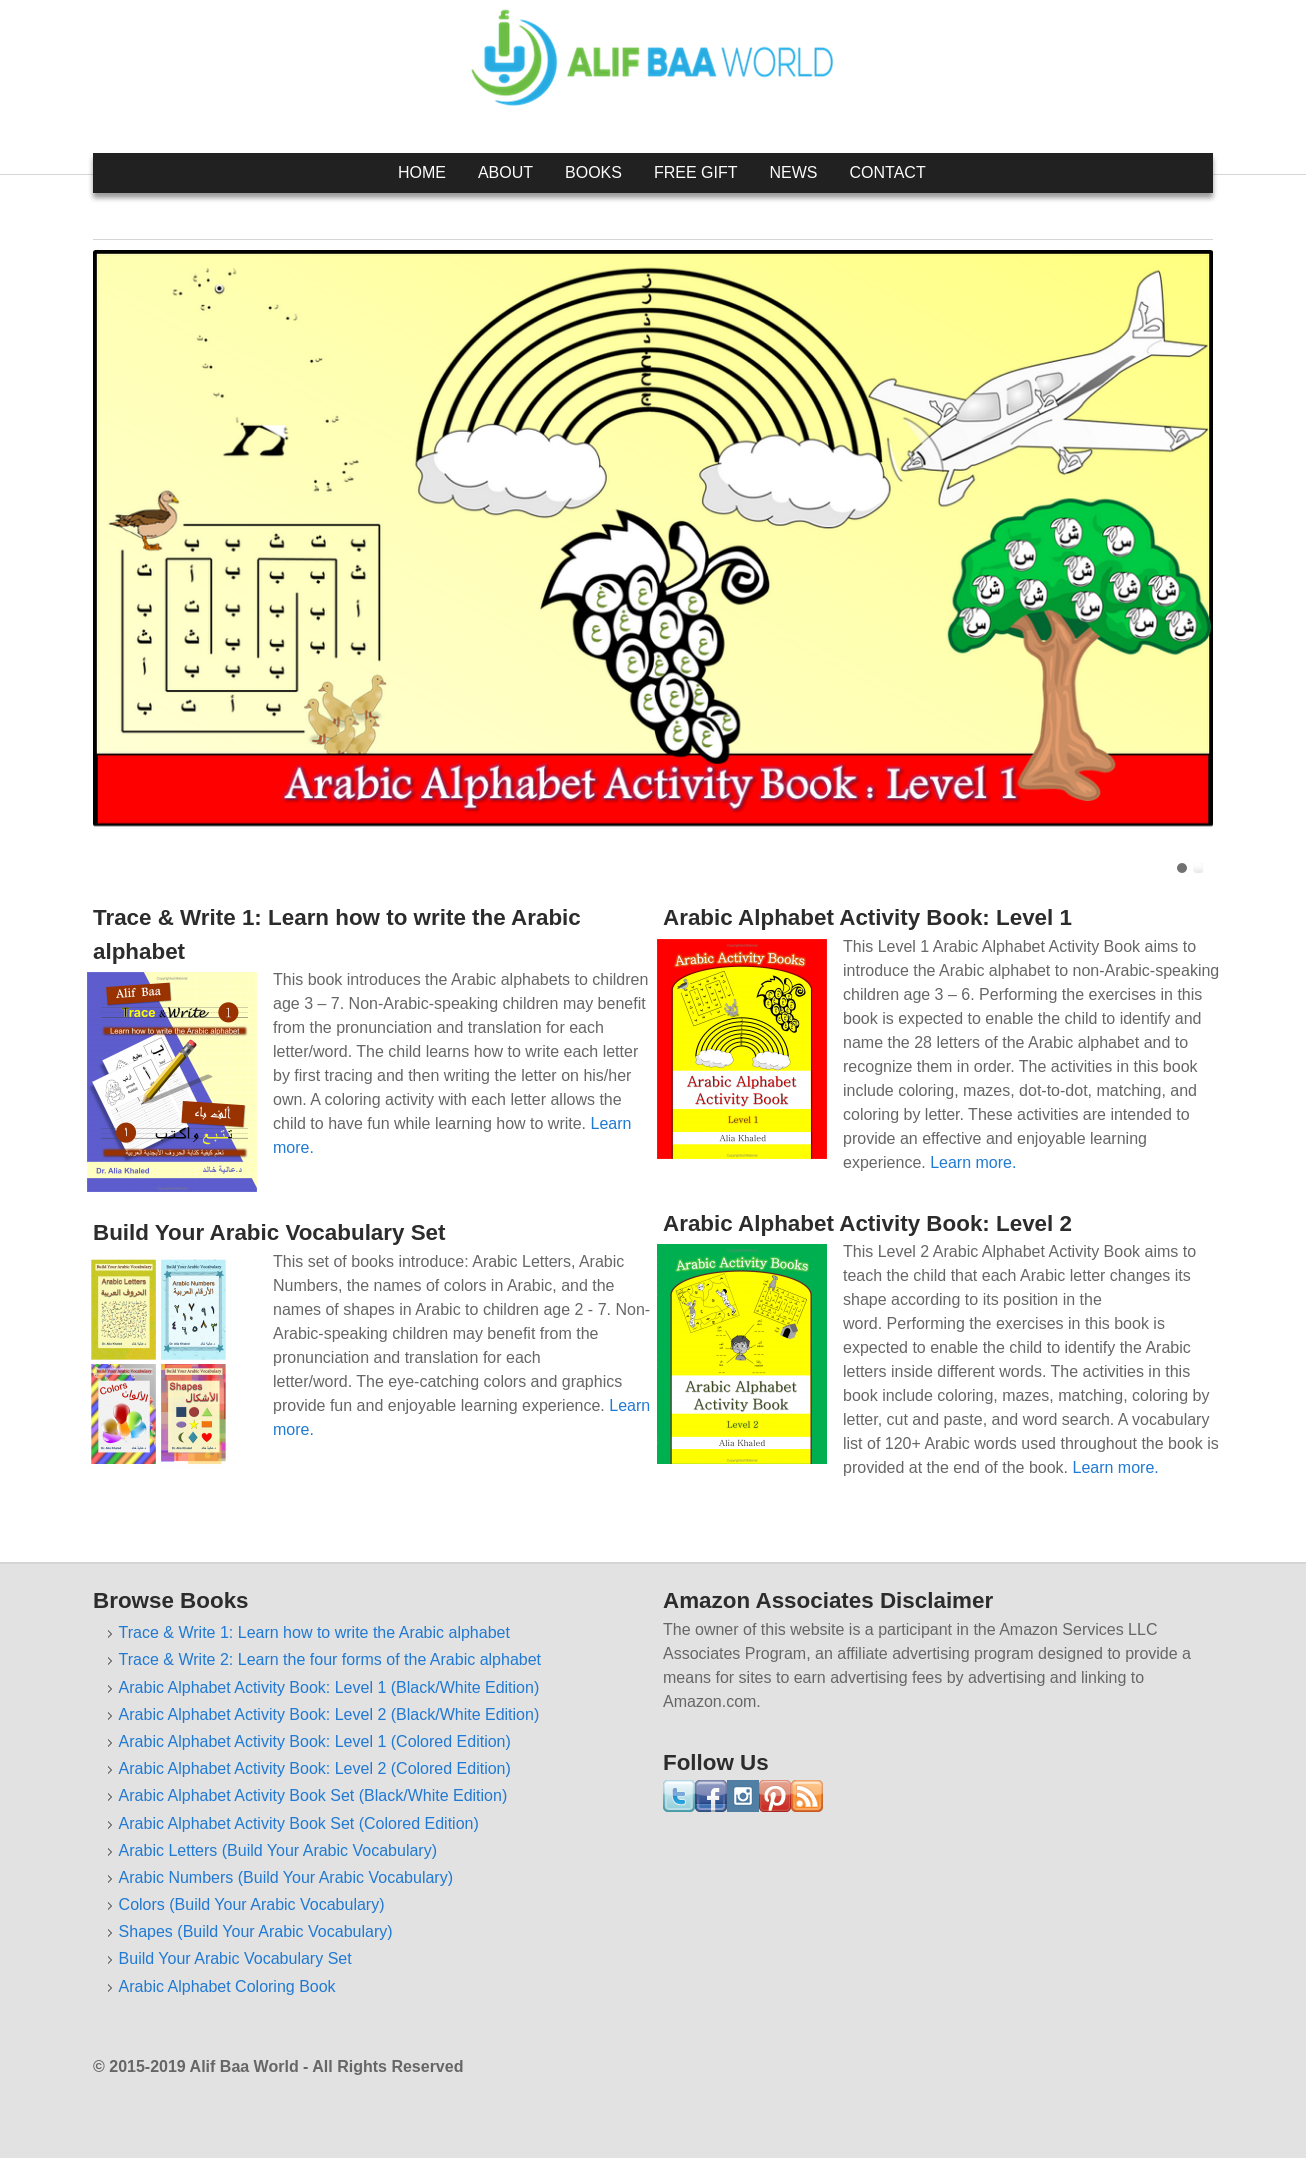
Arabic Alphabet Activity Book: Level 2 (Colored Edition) (315, 1768)
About (505, 172)
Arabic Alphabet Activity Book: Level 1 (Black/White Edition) (329, 1687)
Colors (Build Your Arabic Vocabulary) (252, 1904)
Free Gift (696, 172)
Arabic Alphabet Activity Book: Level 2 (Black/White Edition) (329, 1714)
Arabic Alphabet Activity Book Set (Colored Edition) (299, 1823)
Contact (888, 172)
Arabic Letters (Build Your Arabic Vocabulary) (278, 1850)
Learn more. (973, 1162)
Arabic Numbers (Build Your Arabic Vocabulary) (286, 1877)
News (794, 172)
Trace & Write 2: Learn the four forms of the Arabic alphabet (330, 1659)
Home (422, 172)
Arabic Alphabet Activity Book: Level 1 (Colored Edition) (315, 1741)
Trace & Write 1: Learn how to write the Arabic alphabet (314, 1632)
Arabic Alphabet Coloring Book (227, 1986)
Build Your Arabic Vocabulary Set (235, 1958)
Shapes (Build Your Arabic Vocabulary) (256, 1931)
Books (593, 172)
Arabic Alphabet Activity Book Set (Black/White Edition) (313, 1795)
